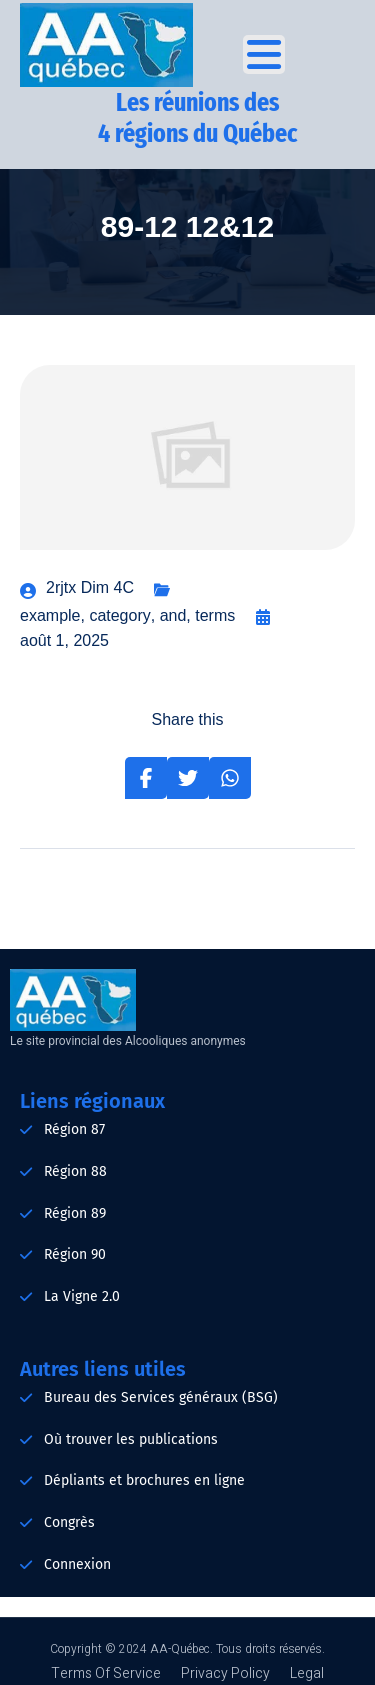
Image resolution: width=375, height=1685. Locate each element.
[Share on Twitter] (188, 778)
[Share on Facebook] (146, 778)
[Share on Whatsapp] (230, 778)
